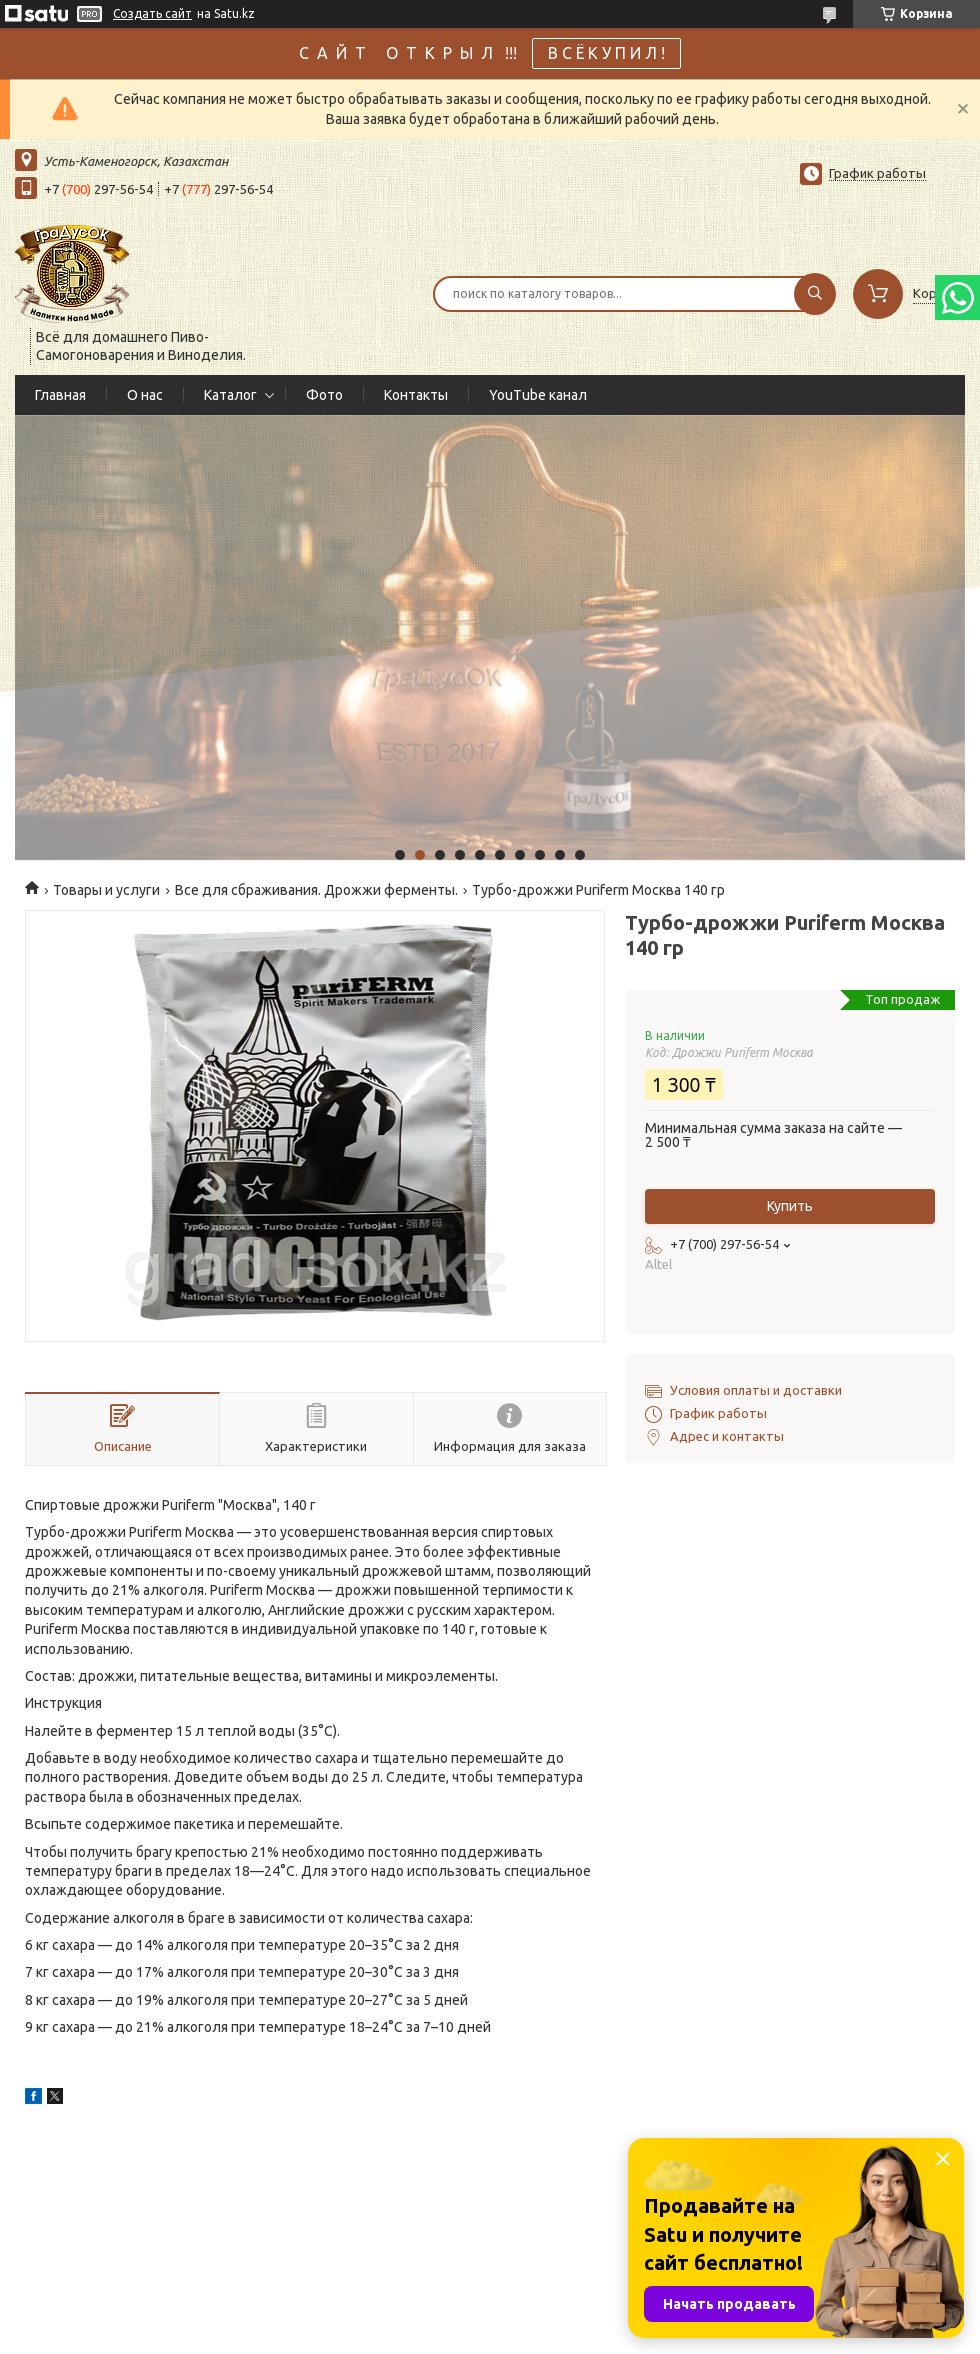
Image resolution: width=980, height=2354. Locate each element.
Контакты (416, 395)
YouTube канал (538, 395)
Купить (790, 1206)
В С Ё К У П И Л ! (606, 53)
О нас (145, 395)
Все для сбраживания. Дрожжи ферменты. (316, 890)
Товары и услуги (106, 890)
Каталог (230, 395)
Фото (324, 395)
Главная (60, 395)
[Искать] (815, 294)
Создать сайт (152, 13)
